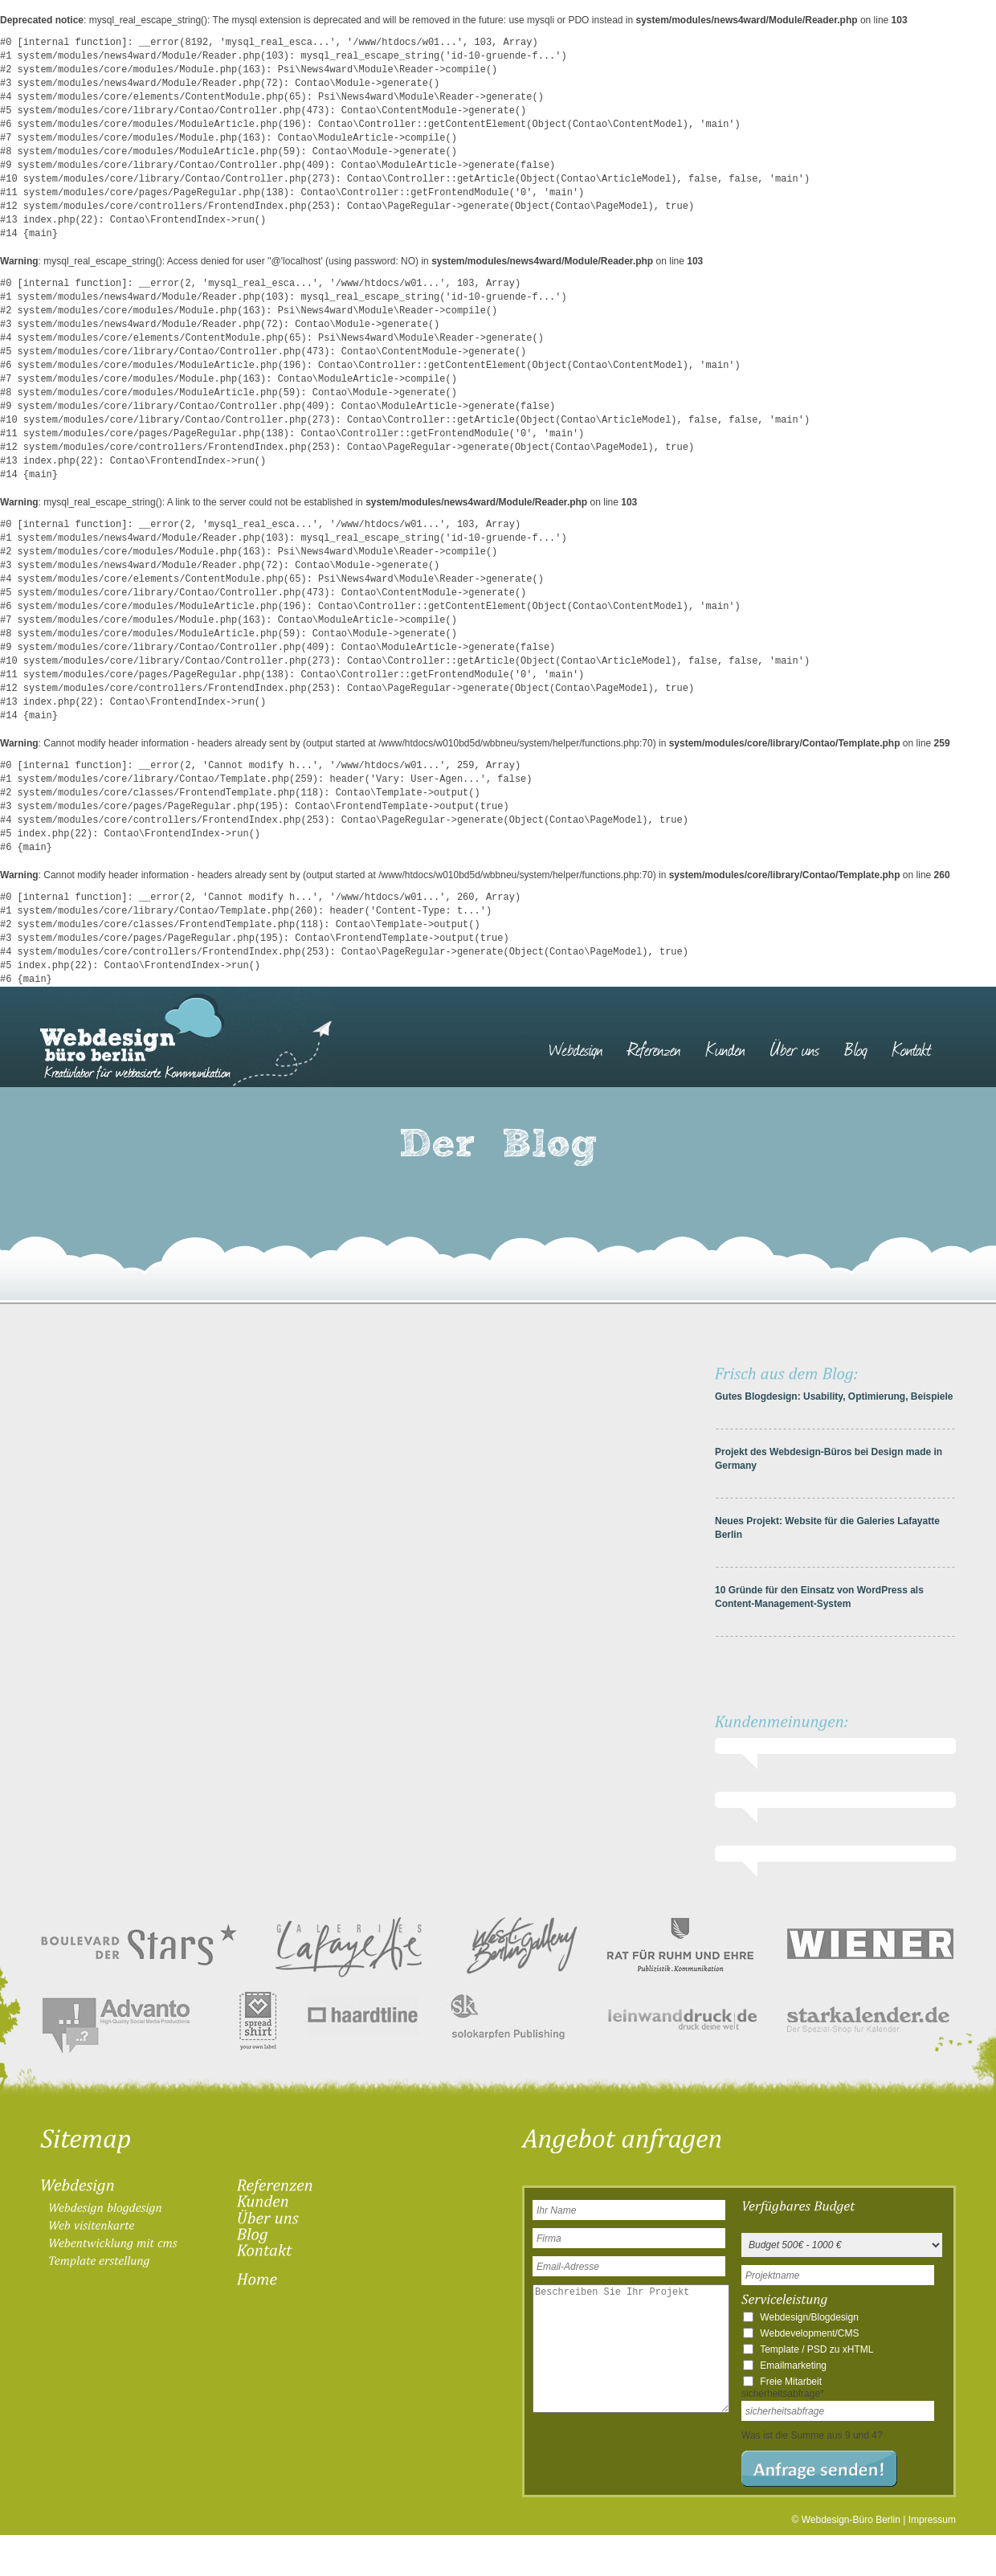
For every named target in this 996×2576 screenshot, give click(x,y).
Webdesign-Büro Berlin (851, 2519)
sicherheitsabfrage (782, 2393)
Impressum (932, 2519)
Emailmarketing (793, 2365)
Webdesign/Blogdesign (809, 2317)
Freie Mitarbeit (791, 2381)
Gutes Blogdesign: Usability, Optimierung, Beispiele (834, 1396)
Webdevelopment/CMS (809, 2333)
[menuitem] (584, 1041)
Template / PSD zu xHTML (816, 2349)
